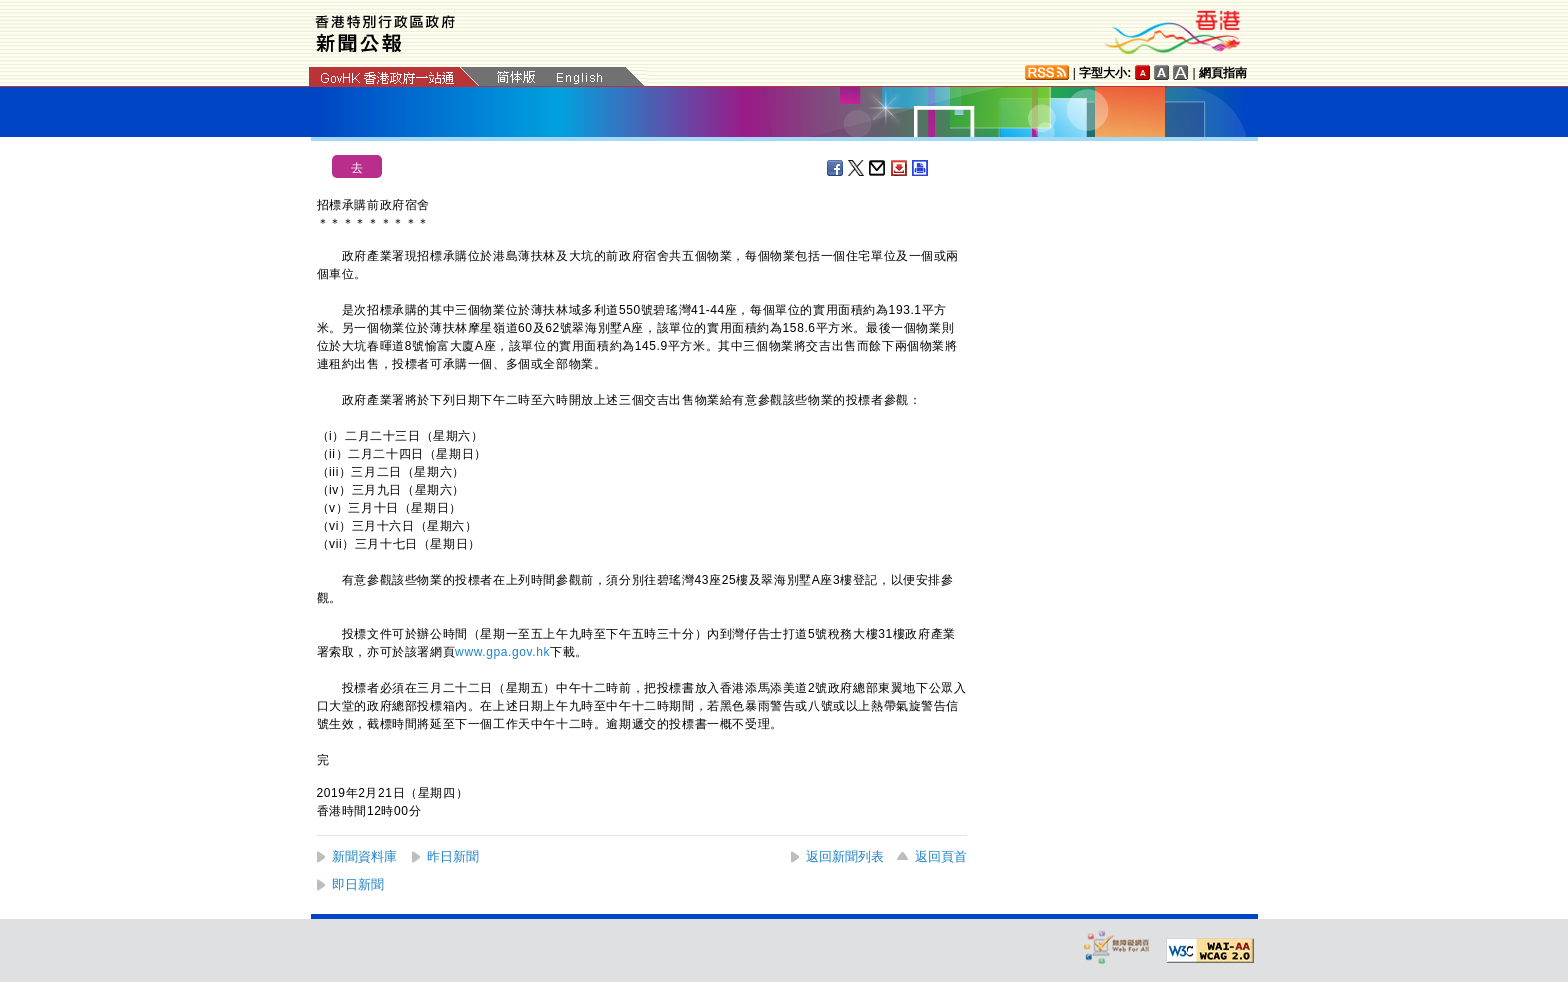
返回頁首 (941, 856)
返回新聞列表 (845, 856)
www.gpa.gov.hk (502, 652)
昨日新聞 (453, 856)
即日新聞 (358, 884)
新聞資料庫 (364, 856)
